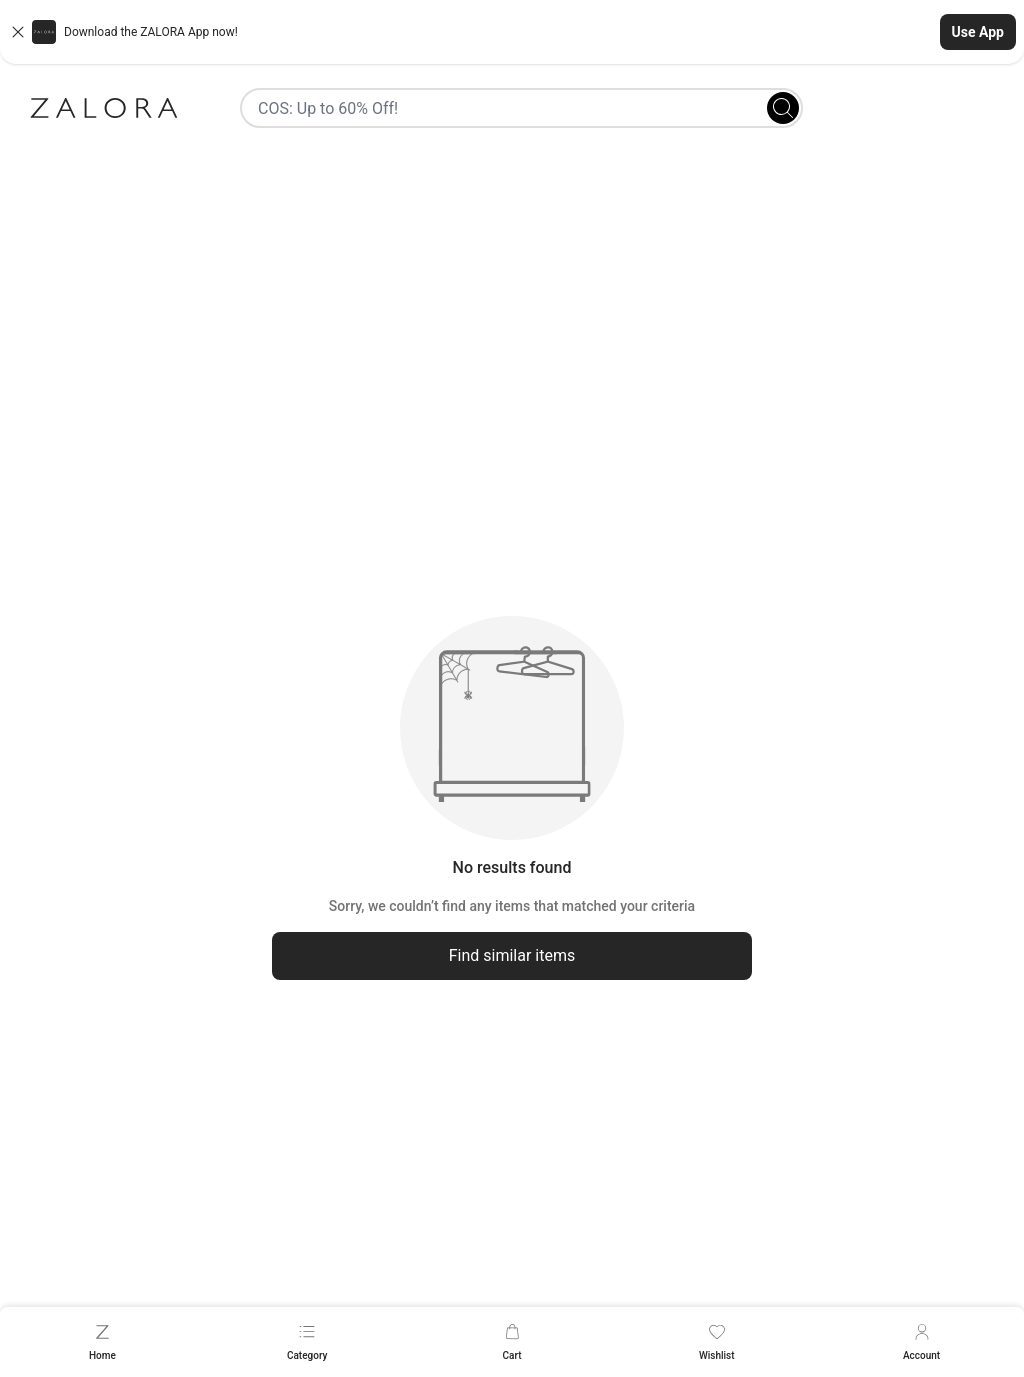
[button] (512, 32)
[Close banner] (18, 32)
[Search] (783, 108)
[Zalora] (104, 108)
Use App (978, 32)
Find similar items (512, 955)
